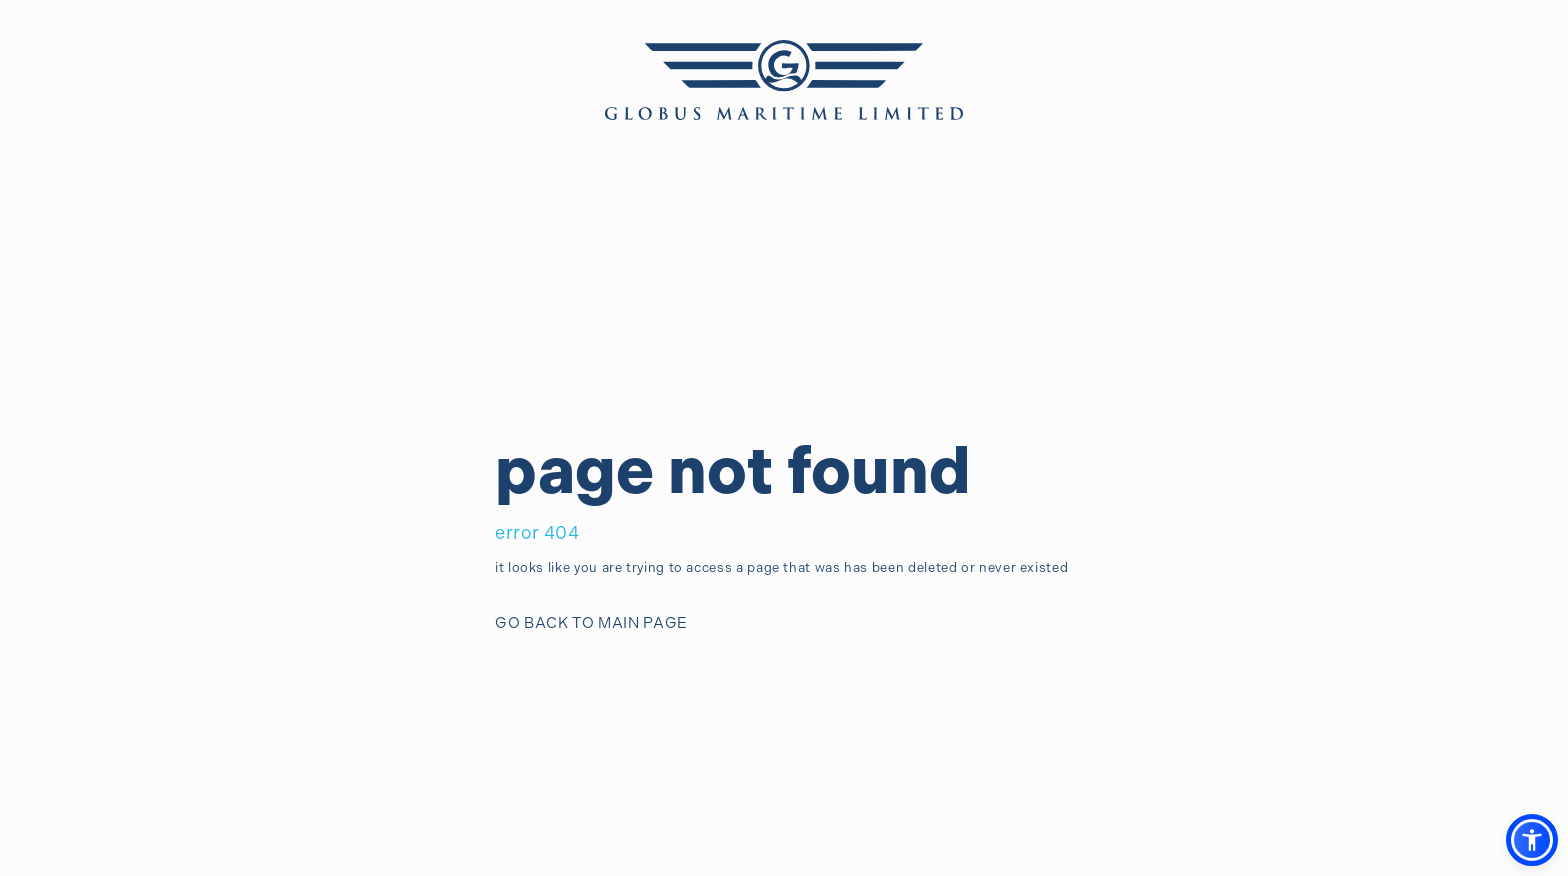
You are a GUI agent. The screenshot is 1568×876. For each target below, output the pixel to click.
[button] (1532, 840)
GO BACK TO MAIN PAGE (591, 623)
